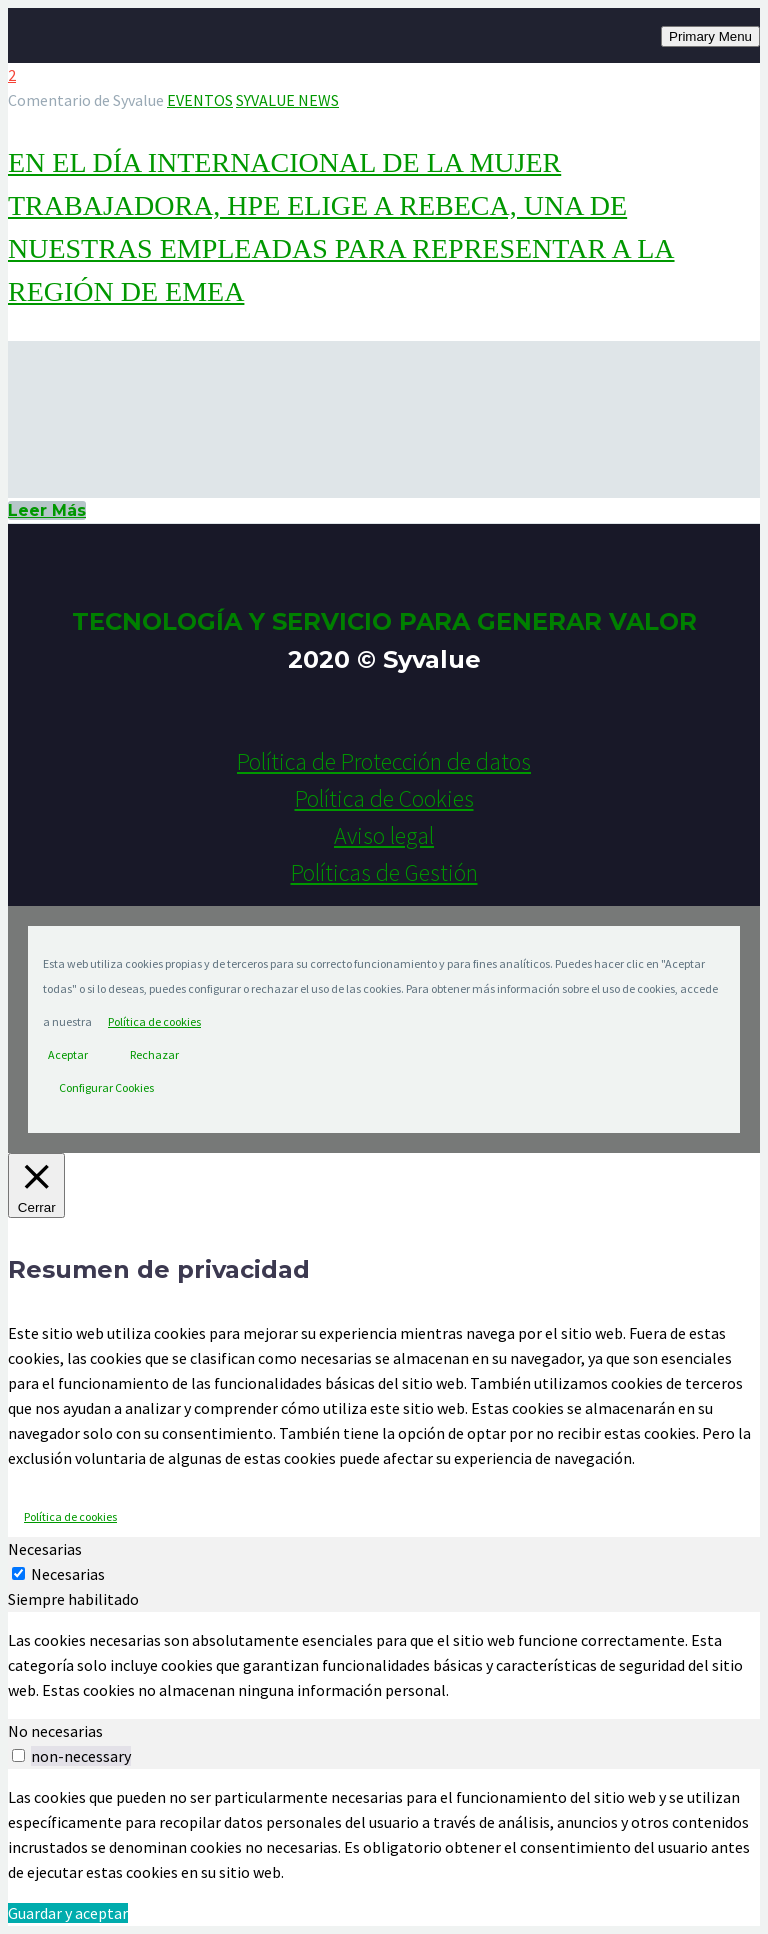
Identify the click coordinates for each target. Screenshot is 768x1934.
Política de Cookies (384, 798)
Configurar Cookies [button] (106, 1087)
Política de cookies (154, 1021)
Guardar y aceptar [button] (68, 1913)
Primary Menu (710, 36)
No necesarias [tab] (55, 1731)
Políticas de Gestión (384, 872)
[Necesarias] (18, 1573)
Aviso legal (384, 835)
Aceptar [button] (68, 1054)
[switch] (18, 1755)
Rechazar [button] (154, 1054)
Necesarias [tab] (45, 1549)
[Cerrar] (36, 1185)
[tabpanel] (384, 1665)
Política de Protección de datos (384, 761)
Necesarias (68, 1574)
